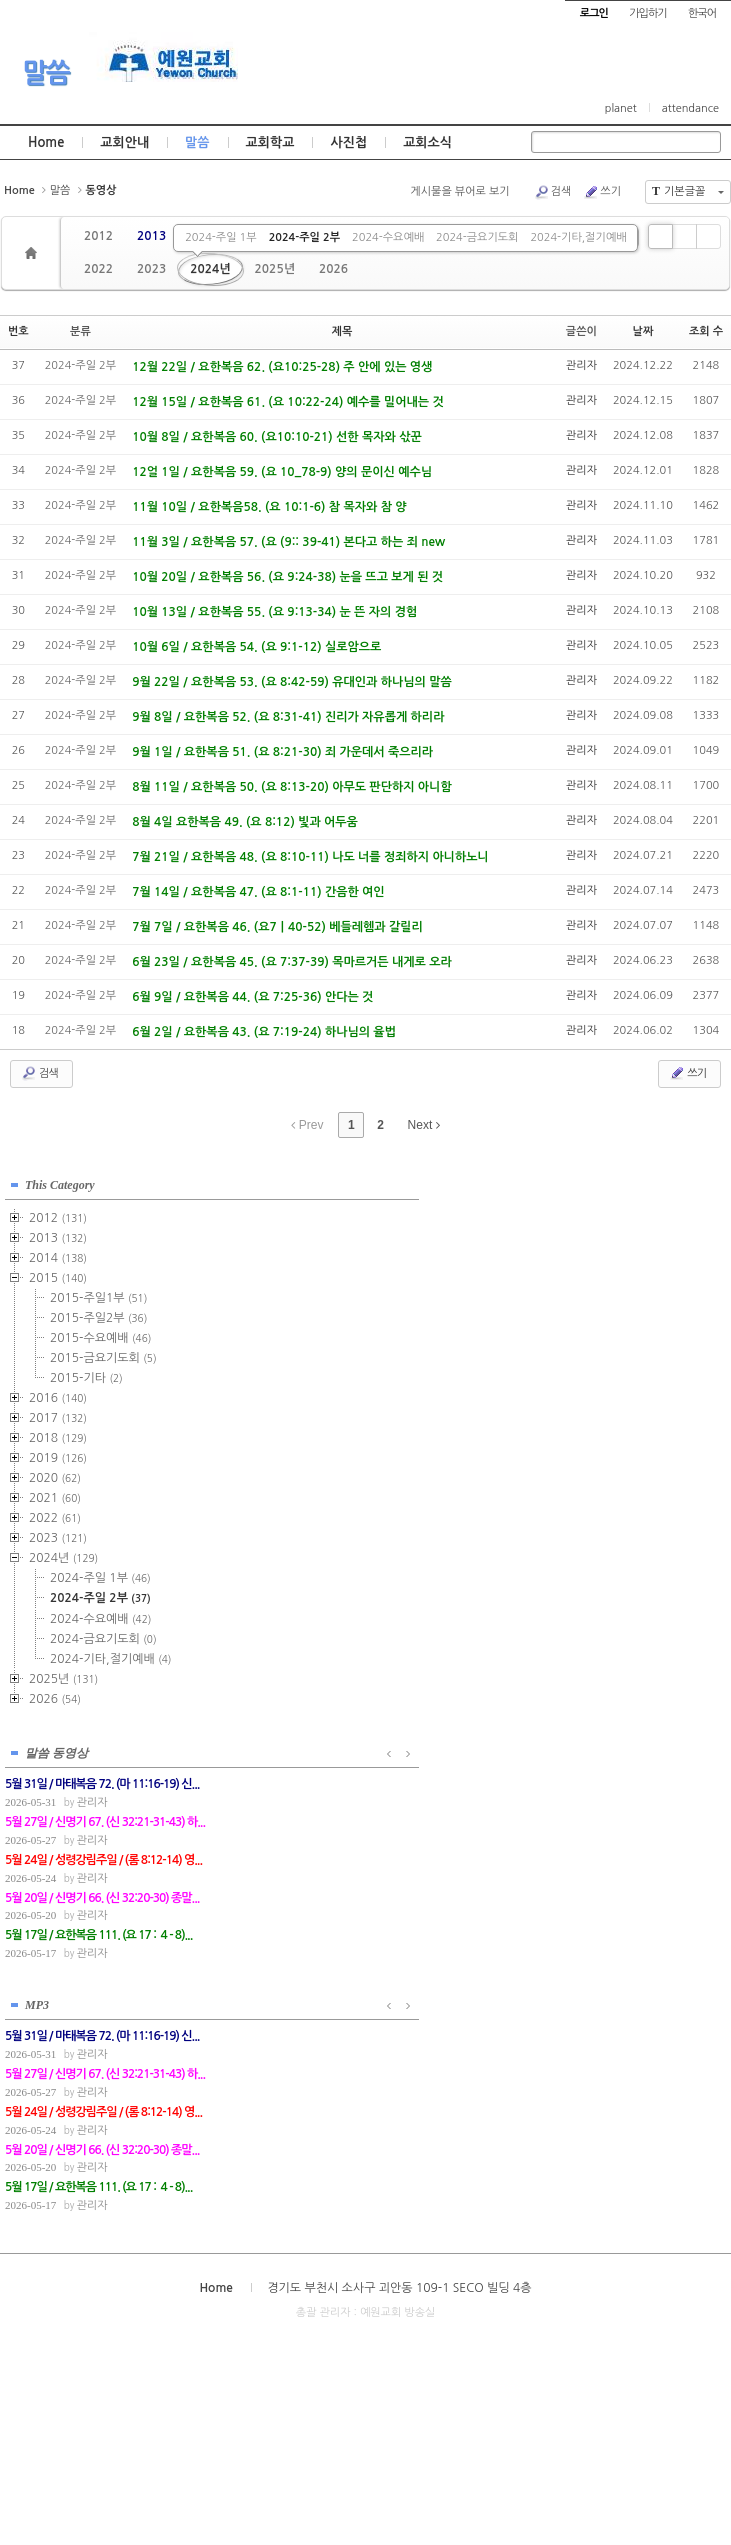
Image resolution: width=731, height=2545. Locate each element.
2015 (58, 1274)
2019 (58, 1454)
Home (46, 142)
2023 (151, 269)
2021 (55, 1494)
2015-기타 (86, 1374)
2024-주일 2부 (304, 237)
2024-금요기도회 (477, 237)
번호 (18, 331)
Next (424, 1125)
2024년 (210, 269)
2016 (58, 1394)
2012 (98, 236)
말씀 (46, 73)
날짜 (643, 331)
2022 (98, 269)
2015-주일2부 (98, 1314)
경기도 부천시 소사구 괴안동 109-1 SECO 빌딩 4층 (399, 1778)
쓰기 (602, 192)
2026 (333, 269)
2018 (58, 1434)
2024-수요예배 (388, 237)
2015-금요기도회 (103, 1354)
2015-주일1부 (98, 1294)
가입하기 (647, 13)
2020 (55, 1474)
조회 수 (706, 331)
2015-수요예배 (100, 1334)
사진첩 (348, 142)
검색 (553, 192)
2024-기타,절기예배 (578, 237)
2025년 (275, 269)
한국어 (702, 13)
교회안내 (124, 142)
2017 (58, 1414)
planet (621, 108)
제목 (342, 331)
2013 (151, 236)
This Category (60, 1181)
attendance (690, 108)
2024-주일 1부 (220, 237)
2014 (58, 1254)
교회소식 (427, 142)
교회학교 (270, 142)
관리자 (581, 365)
